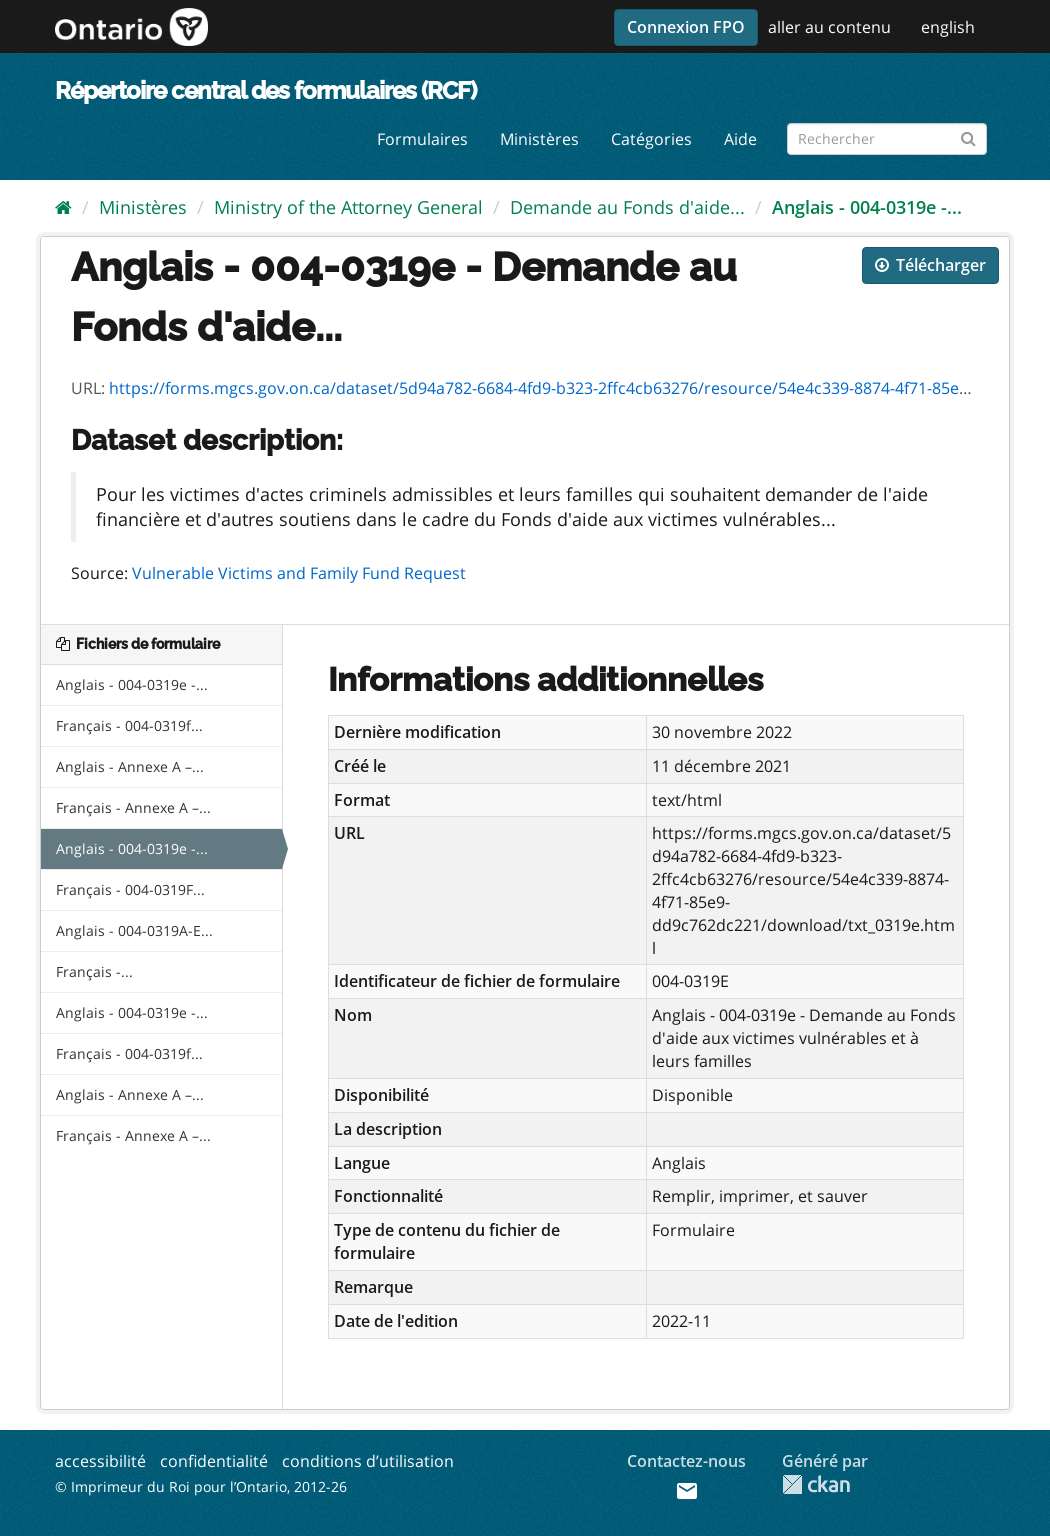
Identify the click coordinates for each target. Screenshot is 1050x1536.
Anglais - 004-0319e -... (867, 207)
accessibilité (100, 1461)
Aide (740, 139)
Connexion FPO (686, 27)
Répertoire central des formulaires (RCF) (265, 90)
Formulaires (422, 139)
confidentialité (214, 1461)
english (948, 27)
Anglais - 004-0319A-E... (134, 930)
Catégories (651, 139)
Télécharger (930, 265)
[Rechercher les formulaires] (887, 139)
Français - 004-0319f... (129, 725)
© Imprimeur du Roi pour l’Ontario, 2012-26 (201, 1486)
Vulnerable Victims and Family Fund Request (299, 573)
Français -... (94, 971)
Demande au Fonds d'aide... (627, 207)
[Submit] (968, 135)
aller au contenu (829, 27)
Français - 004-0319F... (130, 889)
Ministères (539, 139)
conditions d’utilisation (368, 1461)
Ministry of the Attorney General (348, 207)
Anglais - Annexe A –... (130, 766)
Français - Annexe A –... (133, 807)
